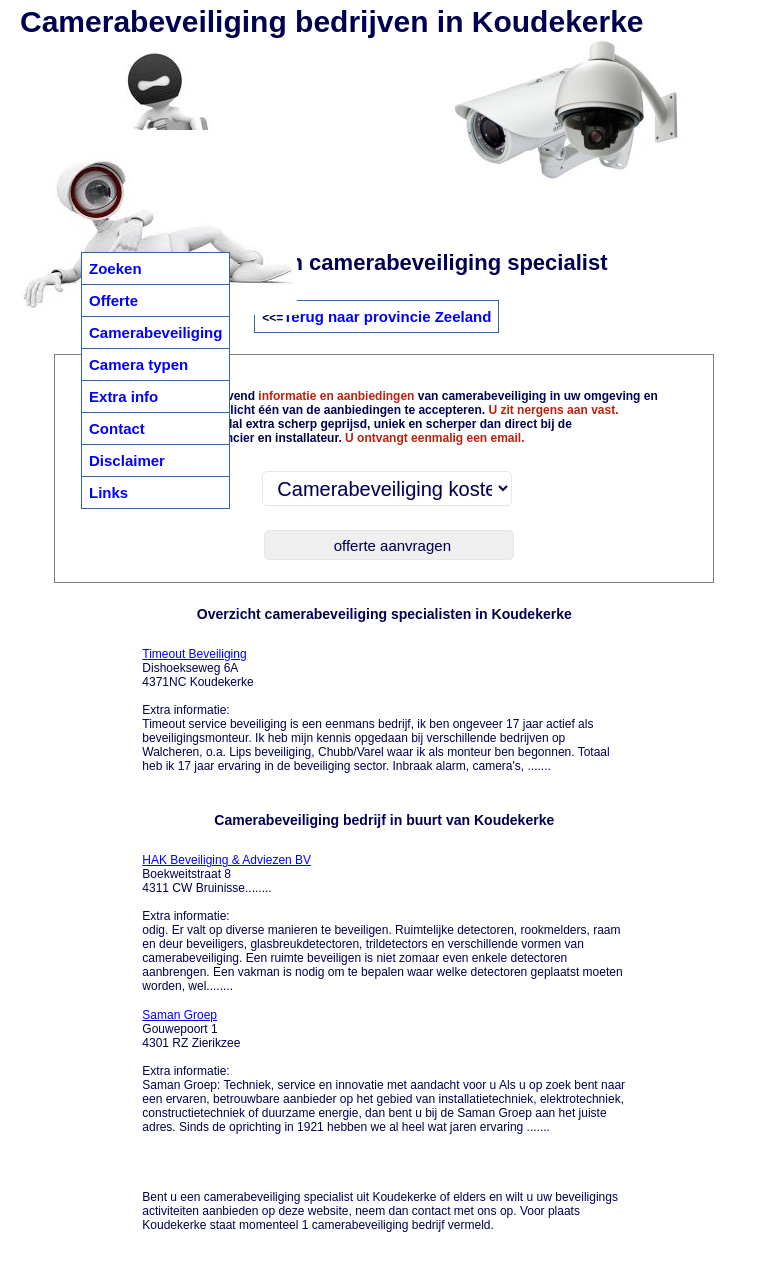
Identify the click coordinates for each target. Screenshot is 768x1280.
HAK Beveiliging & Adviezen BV (226, 860)
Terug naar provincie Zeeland (387, 316)
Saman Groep (179, 1015)
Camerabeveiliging (155, 332)
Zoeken (115, 268)
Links (108, 492)
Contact (117, 428)
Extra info (123, 396)
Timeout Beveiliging (194, 654)
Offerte (113, 300)
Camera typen (138, 364)
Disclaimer (127, 460)
